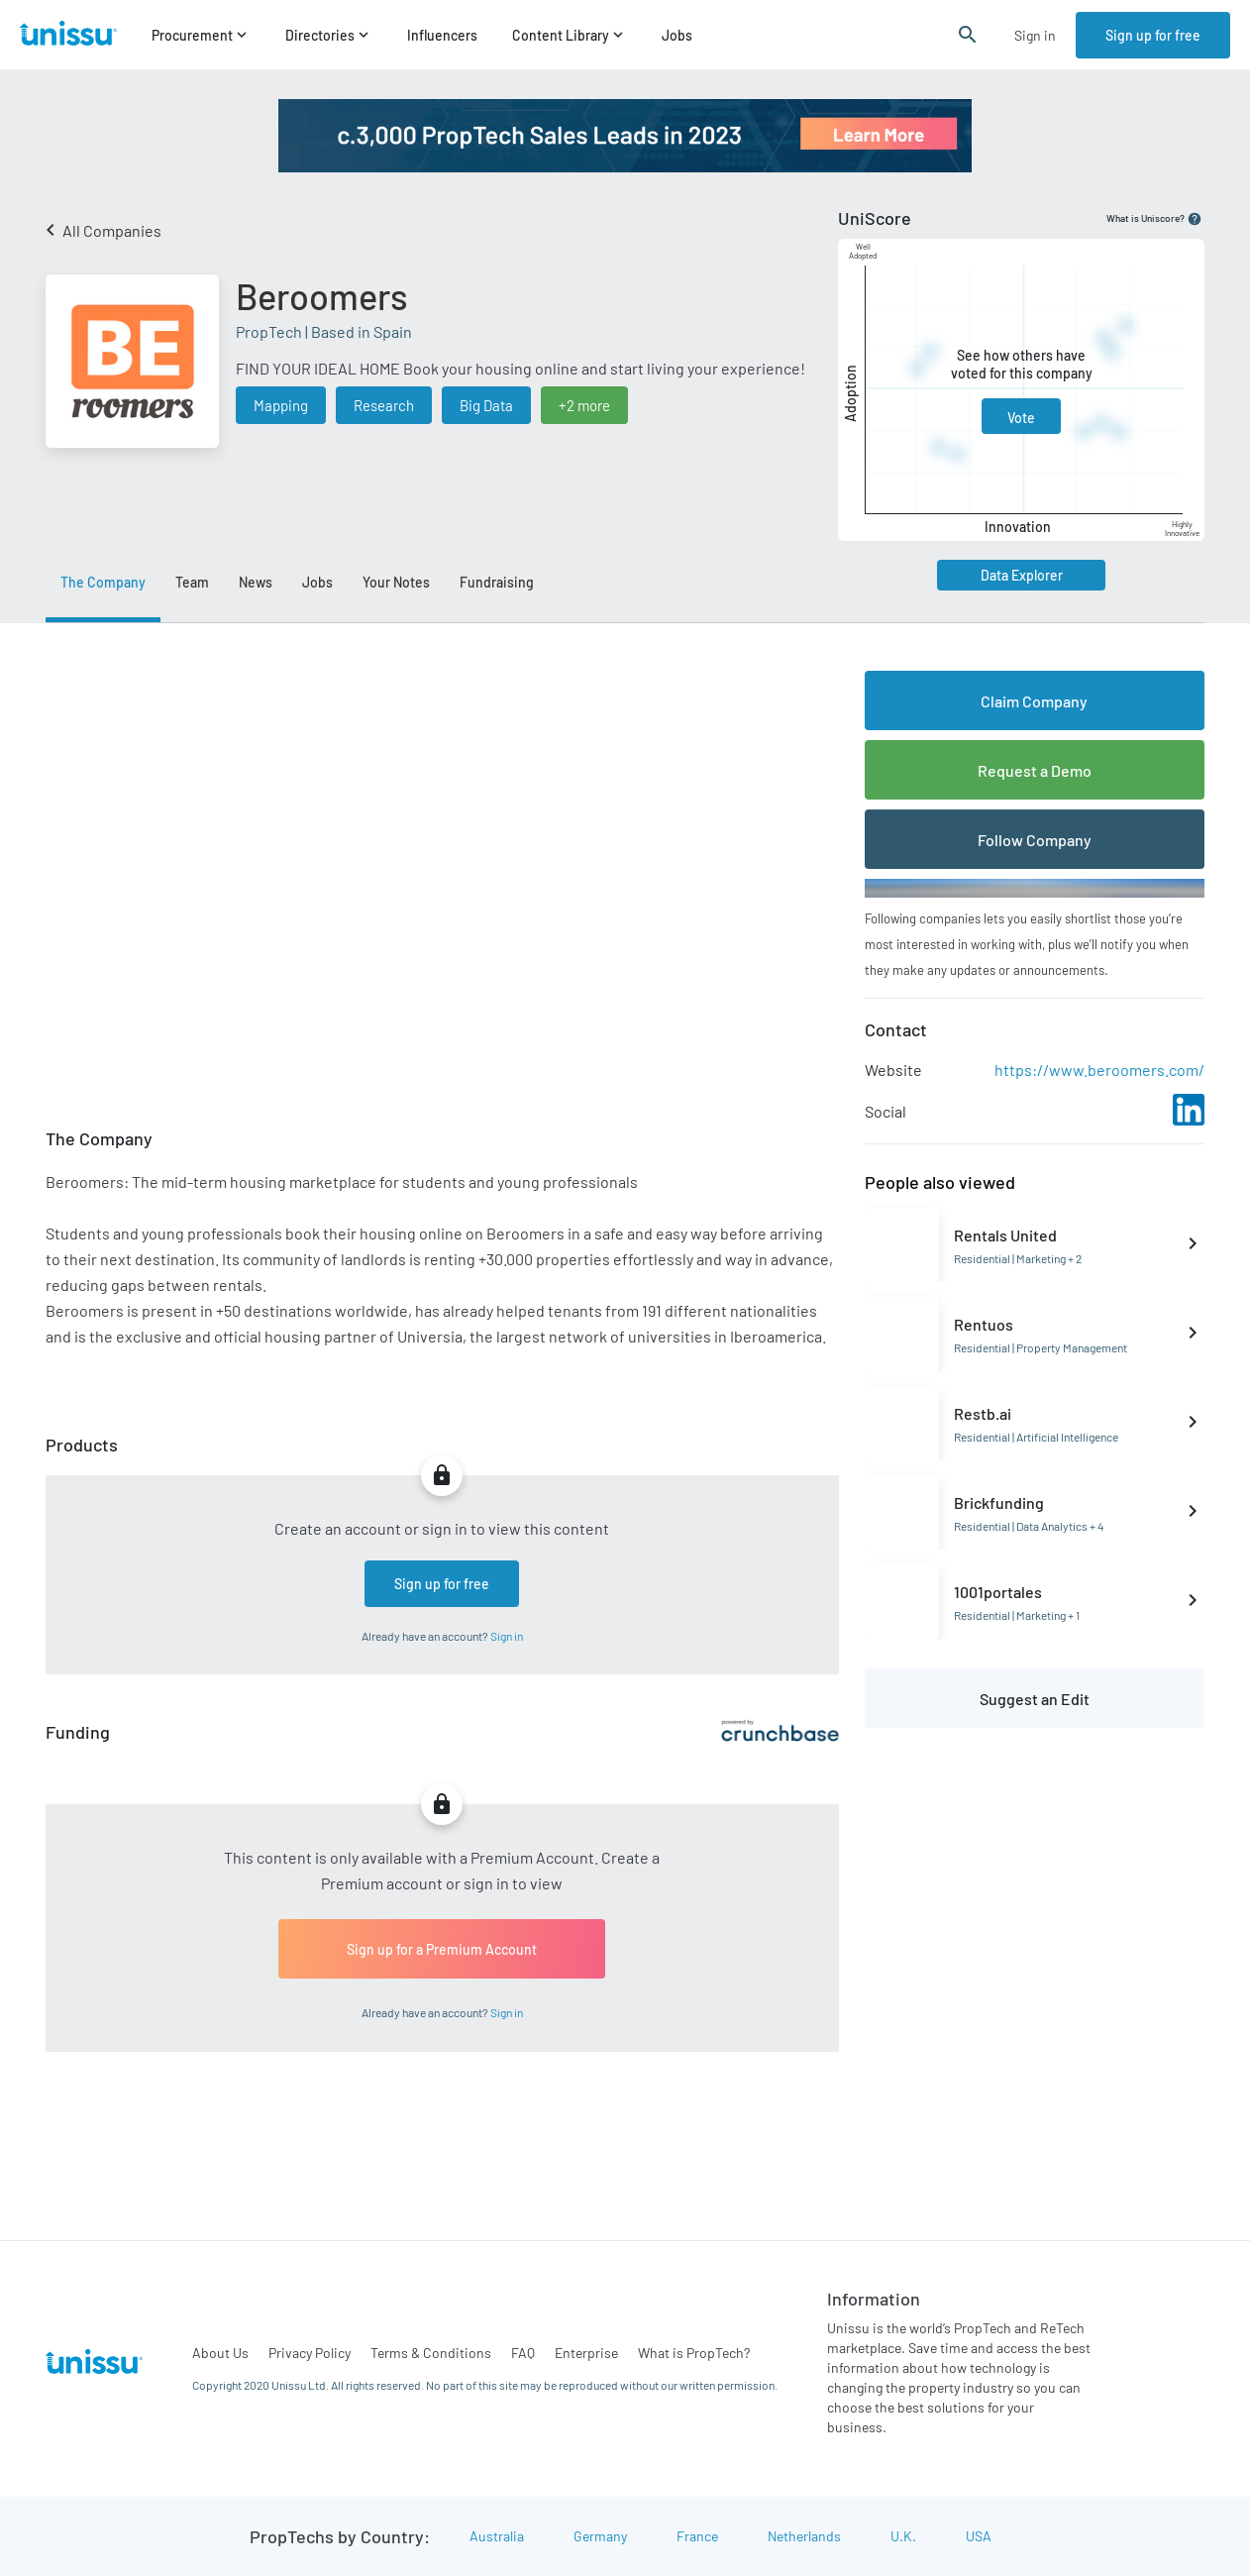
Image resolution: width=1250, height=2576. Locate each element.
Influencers (442, 35)
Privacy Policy (309, 2352)
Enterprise (586, 2352)
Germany (600, 2535)
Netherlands (804, 2535)
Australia (496, 2535)
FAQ (523, 2352)
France (697, 2535)
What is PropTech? (694, 2352)
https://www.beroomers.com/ (1099, 1069)
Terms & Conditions (430, 2352)
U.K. (903, 2535)
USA (978, 2535)
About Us (220, 2352)
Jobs (677, 35)
